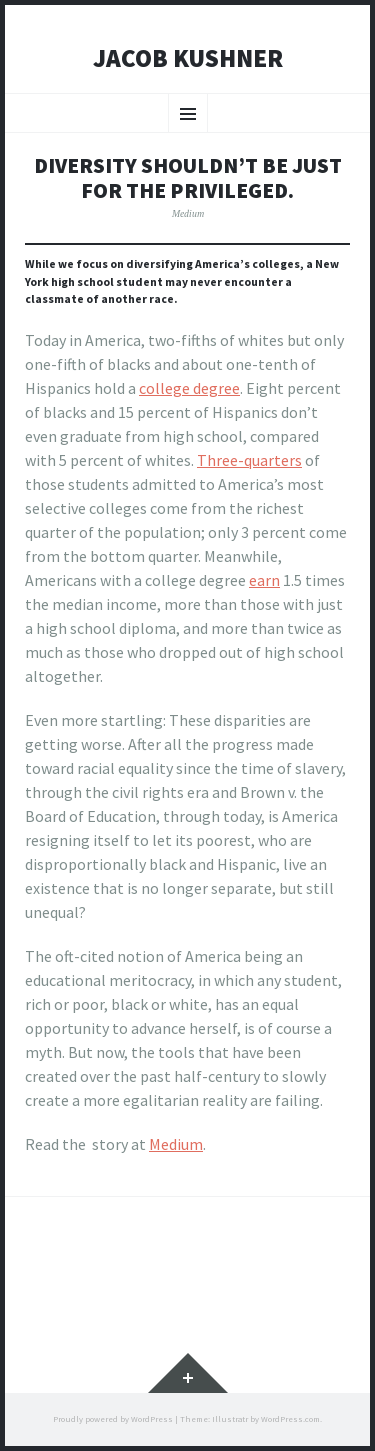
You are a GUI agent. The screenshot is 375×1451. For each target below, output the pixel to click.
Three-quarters (249, 460)
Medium (188, 213)
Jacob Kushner (188, 59)
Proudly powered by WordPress (113, 1419)
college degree (189, 388)
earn (264, 580)
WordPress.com (290, 1419)
